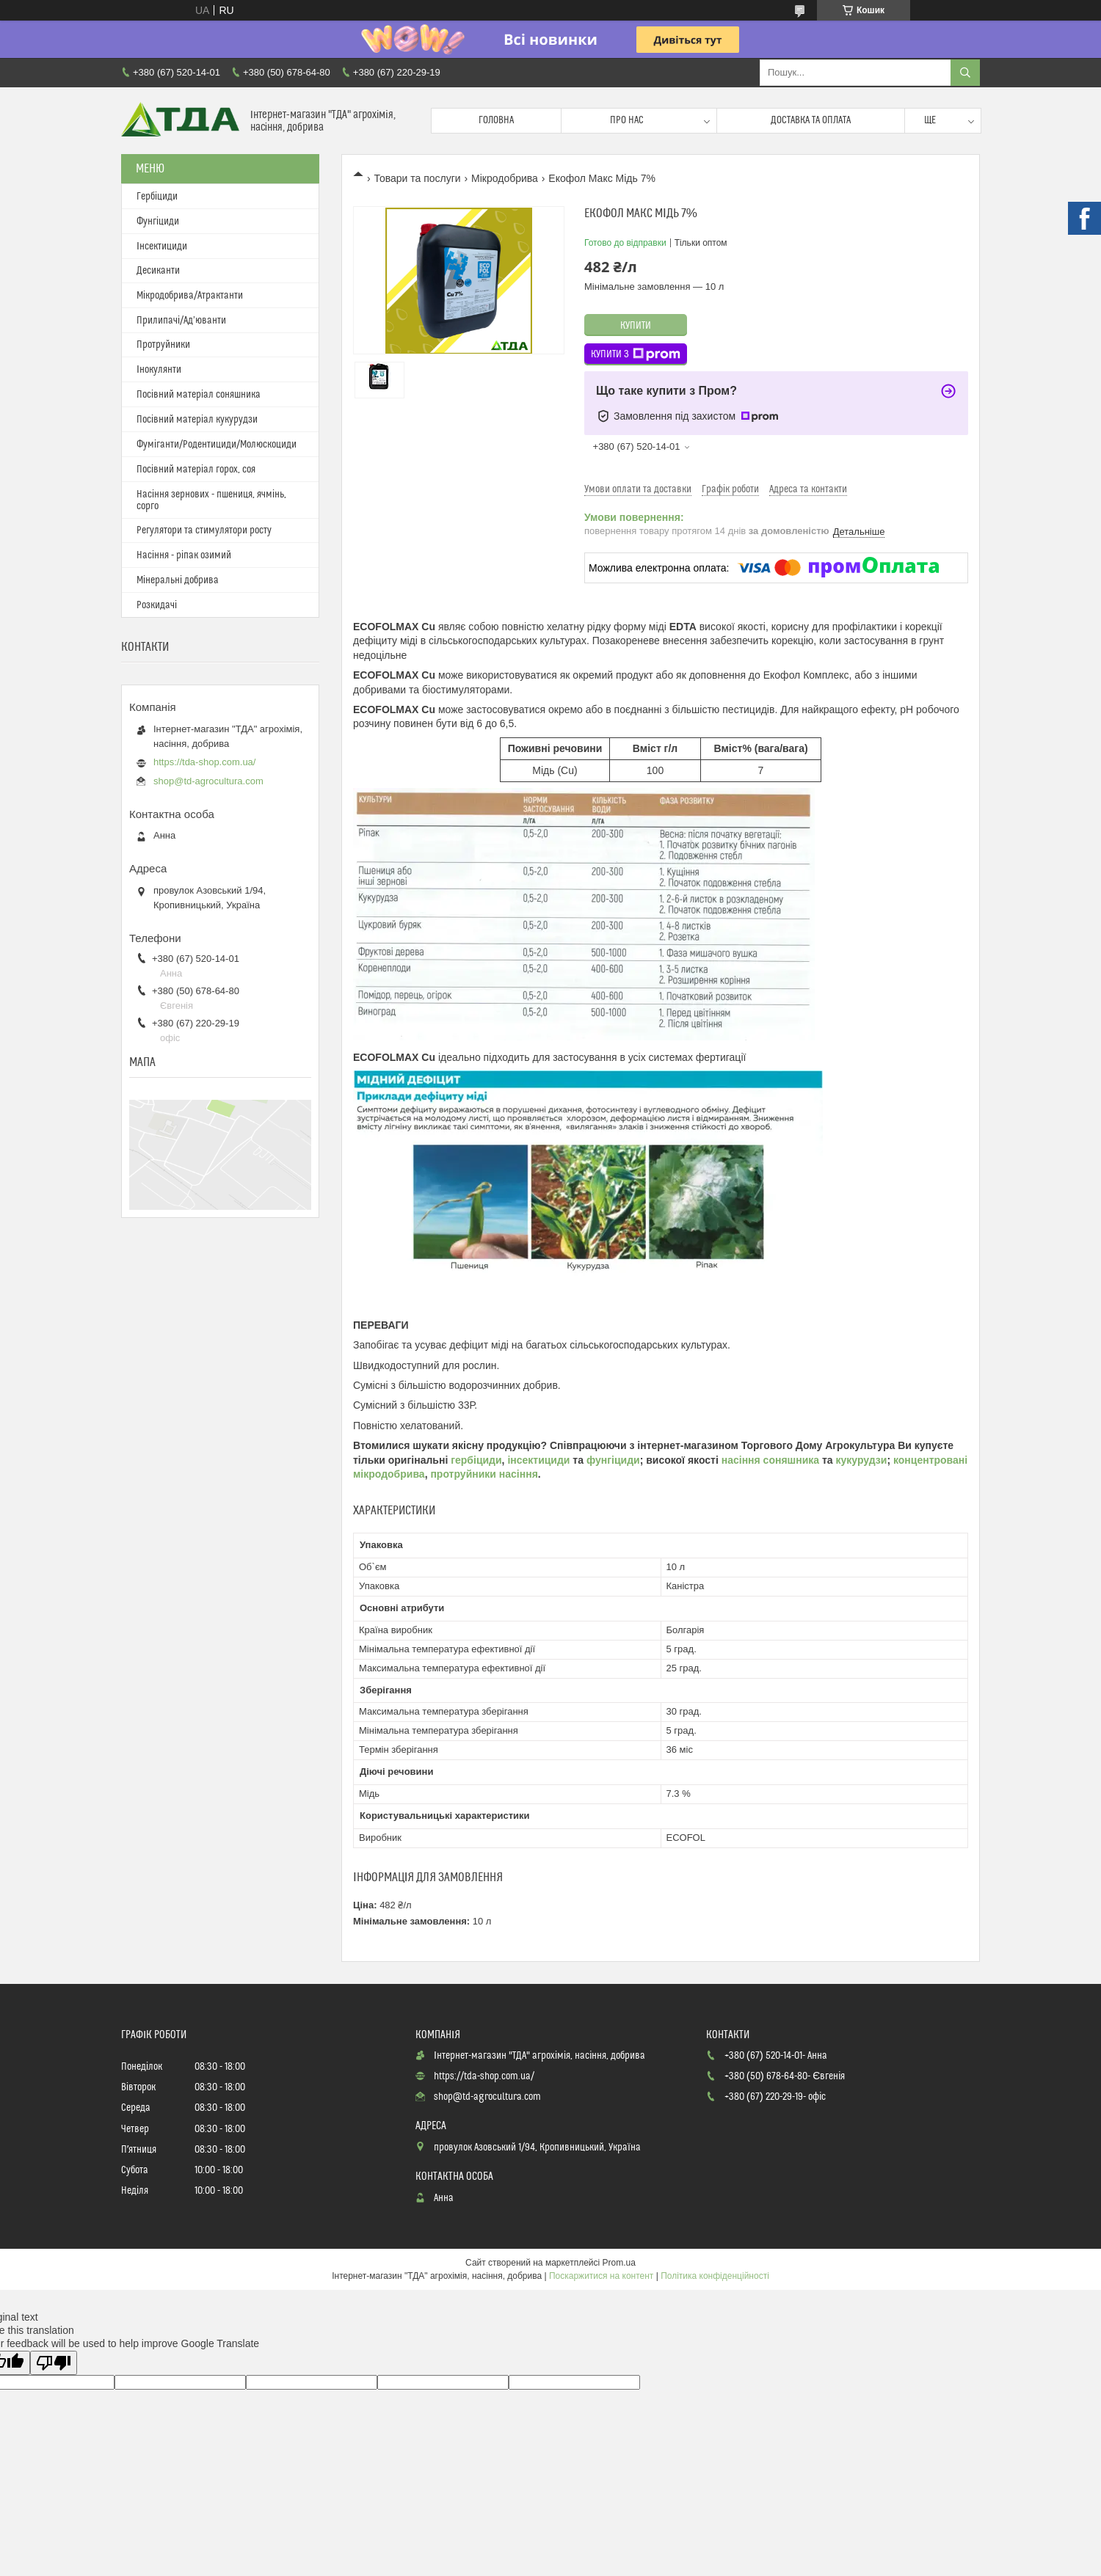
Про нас (627, 120)
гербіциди (476, 1460)
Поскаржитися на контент (601, 2276)
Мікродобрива (504, 178)
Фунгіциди (158, 221)
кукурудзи (861, 1460)
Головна (496, 120)
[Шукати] (965, 72)
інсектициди (540, 1460)
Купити (635, 326)
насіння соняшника (770, 1460)
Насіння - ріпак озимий (184, 555)
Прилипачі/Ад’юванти (181, 320)
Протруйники (163, 345)
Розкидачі (157, 605)
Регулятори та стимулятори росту (204, 530)
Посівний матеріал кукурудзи (197, 420)
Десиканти (158, 271)
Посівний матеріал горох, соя (196, 469)
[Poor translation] (53, 2363)
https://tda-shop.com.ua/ (204, 761)
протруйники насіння (483, 1474)
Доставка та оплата (811, 120)
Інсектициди (162, 246)
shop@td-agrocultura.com (208, 781)
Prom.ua (619, 2263)
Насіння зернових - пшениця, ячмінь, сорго (211, 500)
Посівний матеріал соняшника (199, 395)
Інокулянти (159, 370)
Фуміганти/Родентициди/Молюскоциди (217, 444)
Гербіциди (157, 196)
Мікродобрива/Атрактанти (190, 296)
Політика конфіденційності (715, 2276)
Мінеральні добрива (178, 580)
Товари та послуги (417, 178)
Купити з (635, 354)
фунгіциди (613, 1460)
